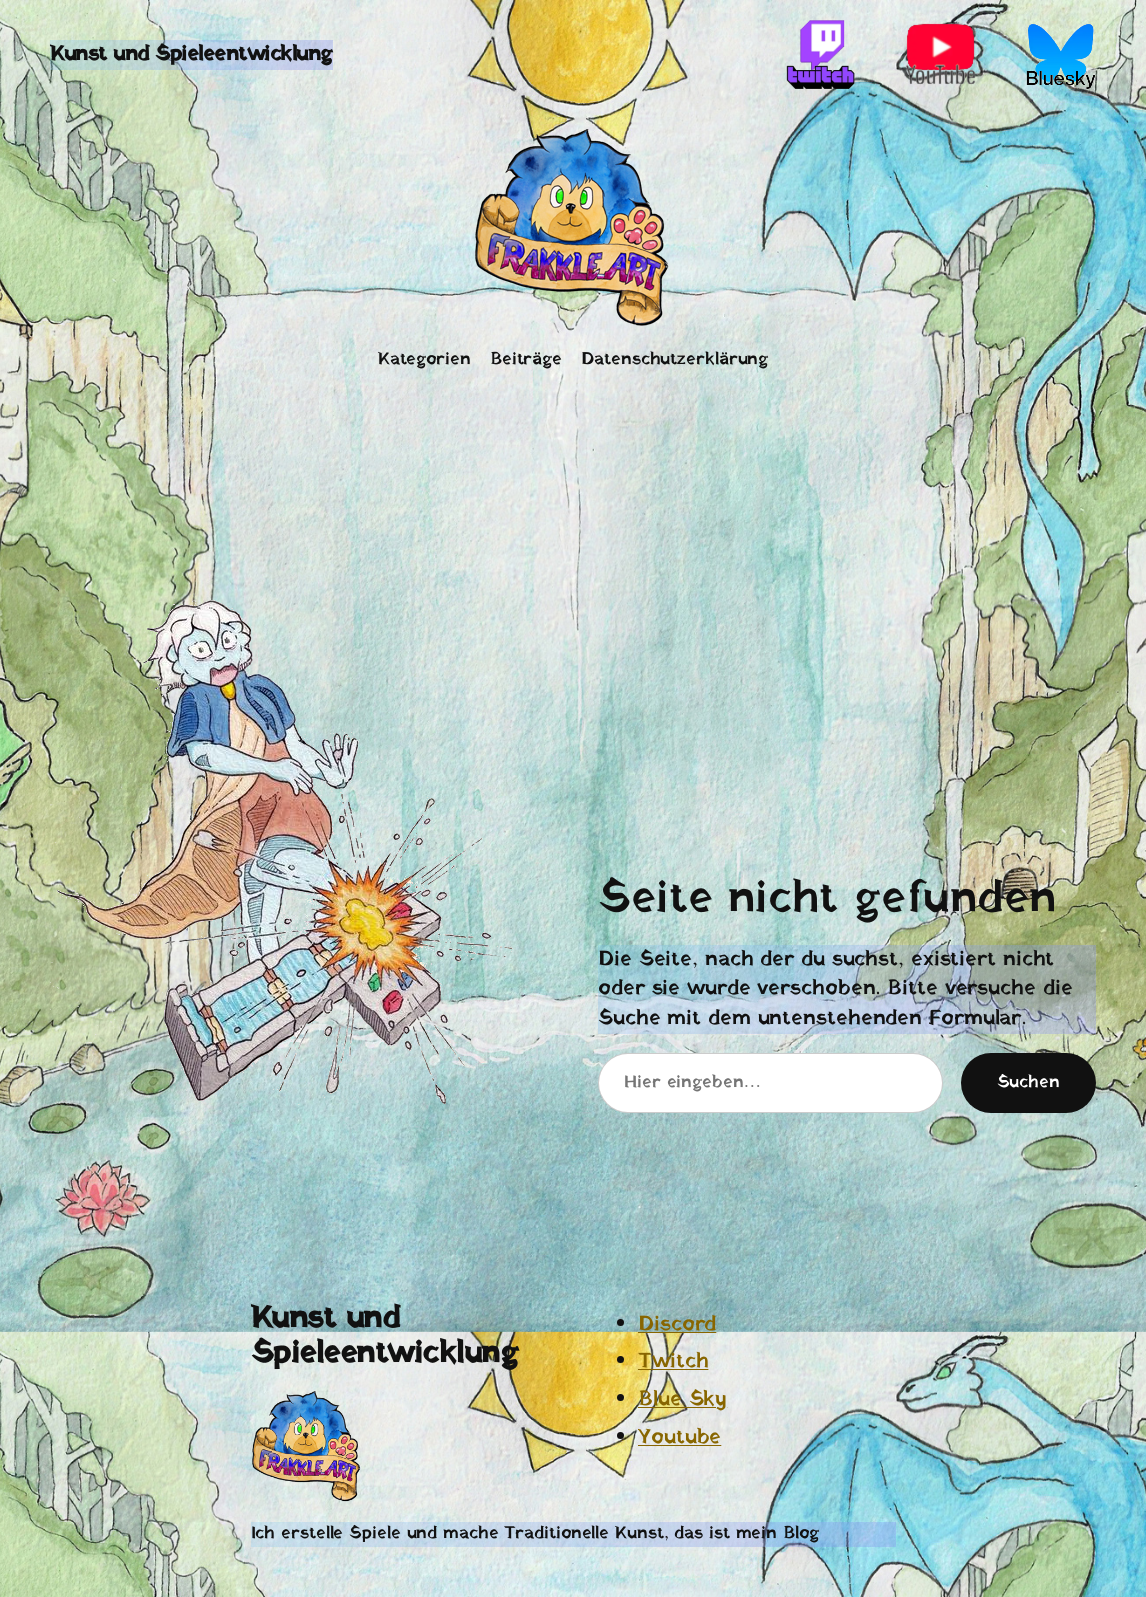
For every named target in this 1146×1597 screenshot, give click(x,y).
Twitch (673, 1361)
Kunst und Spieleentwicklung (191, 54)
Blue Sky (682, 1399)
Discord (677, 1324)
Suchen (1028, 1083)
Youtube (679, 1437)
